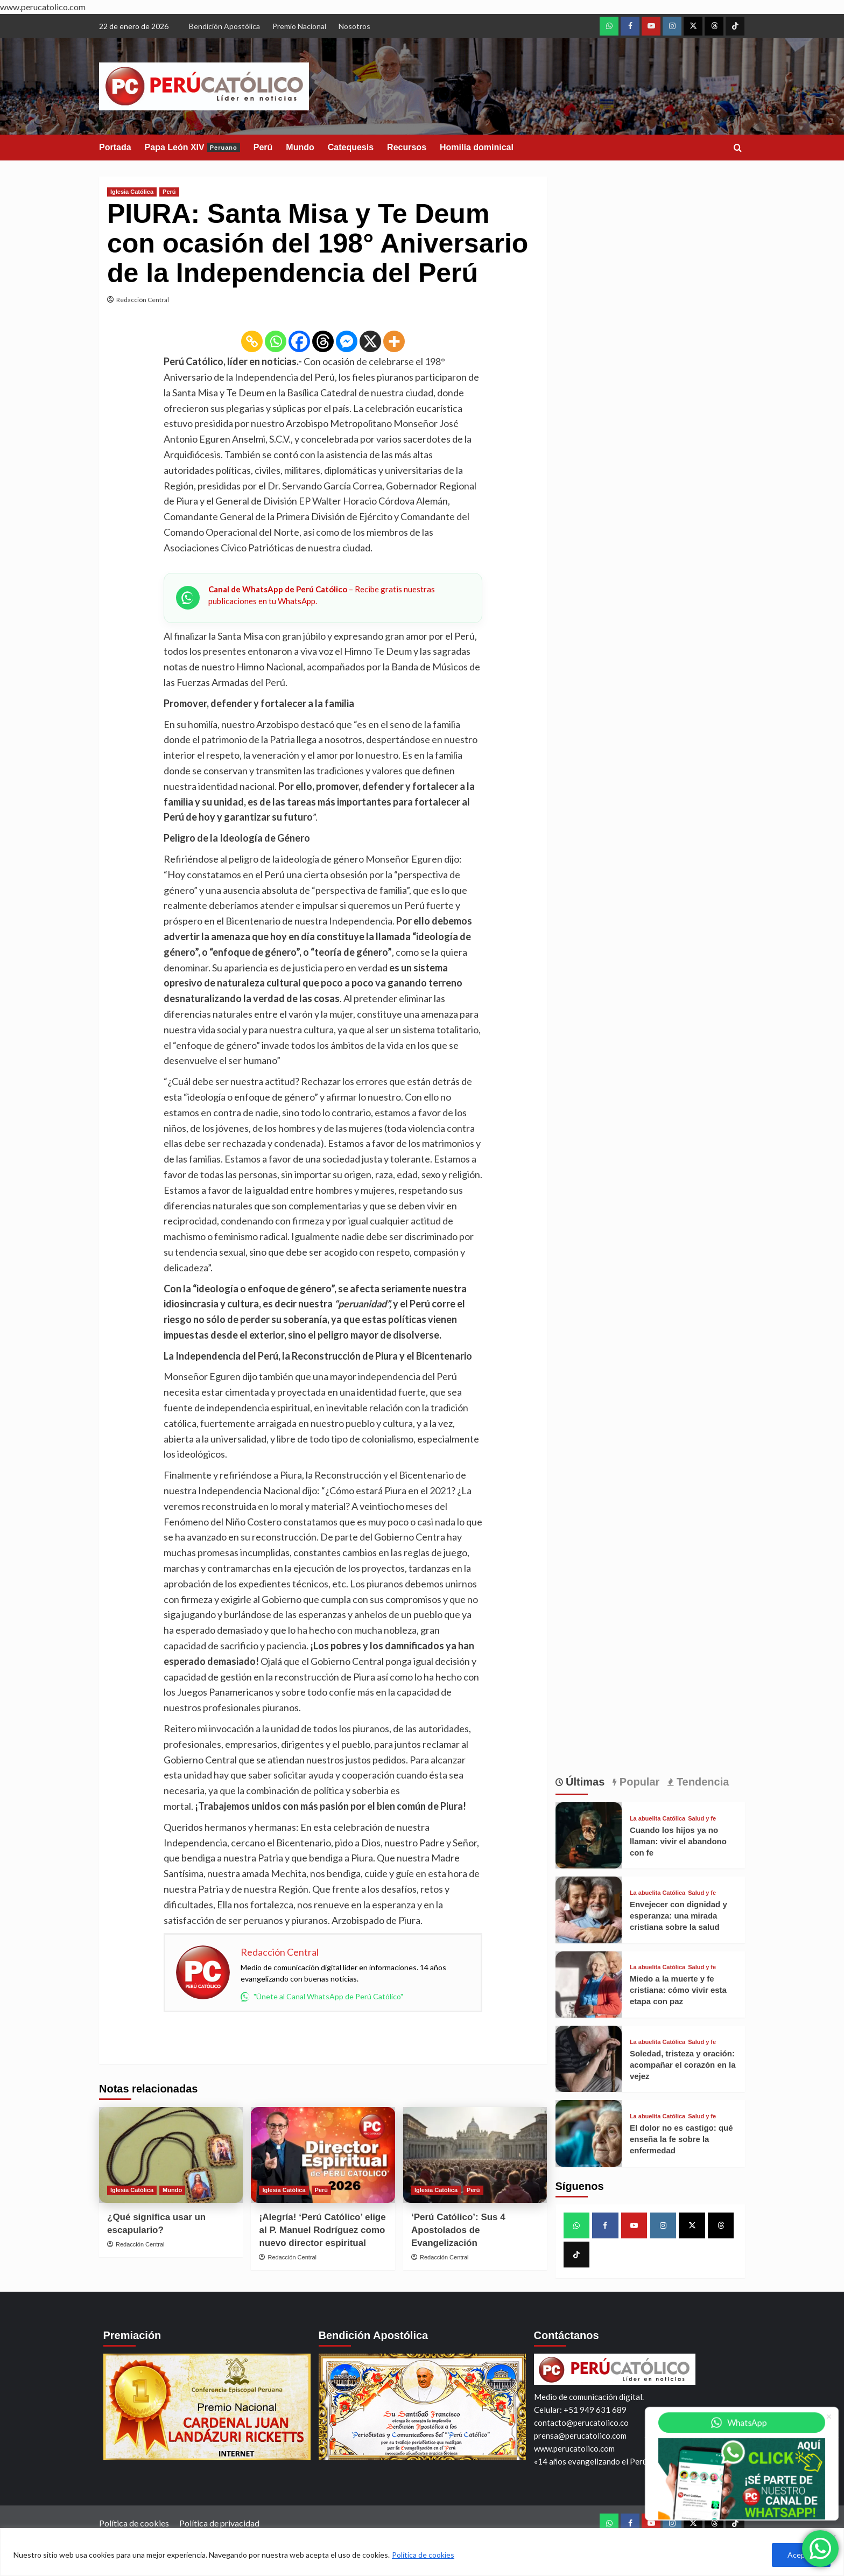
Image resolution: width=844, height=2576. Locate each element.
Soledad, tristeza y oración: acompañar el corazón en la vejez (683, 2065)
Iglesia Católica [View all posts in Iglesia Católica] (131, 191)
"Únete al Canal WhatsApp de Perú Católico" (322, 1996)
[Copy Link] (252, 341)
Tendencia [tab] (701, 1782)
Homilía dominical (477, 147)
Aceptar (801, 2554)
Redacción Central (142, 300)
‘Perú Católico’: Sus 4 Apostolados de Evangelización (458, 2230)
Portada (115, 147)
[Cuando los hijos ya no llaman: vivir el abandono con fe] (588, 1835)
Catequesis (351, 147)
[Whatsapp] (275, 341)
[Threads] (323, 341)
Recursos (406, 147)
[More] (394, 341)
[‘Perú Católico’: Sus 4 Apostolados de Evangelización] (475, 2155)
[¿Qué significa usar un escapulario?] (171, 2155)
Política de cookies (423, 2554)
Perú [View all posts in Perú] (169, 191)
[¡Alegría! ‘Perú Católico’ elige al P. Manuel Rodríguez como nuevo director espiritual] (323, 2155)
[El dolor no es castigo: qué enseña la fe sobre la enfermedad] (588, 2133)
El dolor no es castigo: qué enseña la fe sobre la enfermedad (681, 2139)
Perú (263, 147)
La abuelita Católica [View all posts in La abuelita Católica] (657, 1819)
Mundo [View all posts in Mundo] (172, 2190)
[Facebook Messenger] (346, 341)
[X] (370, 341)
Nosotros (354, 26)
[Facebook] (299, 341)
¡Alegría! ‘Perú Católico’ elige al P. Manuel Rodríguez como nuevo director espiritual (322, 2230)
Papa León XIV (192, 147)
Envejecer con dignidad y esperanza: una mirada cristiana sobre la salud (678, 1915)
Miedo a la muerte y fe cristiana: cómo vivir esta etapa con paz (678, 1990)
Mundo (300, 147)
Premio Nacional (299, 26)
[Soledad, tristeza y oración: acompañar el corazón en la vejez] (588, 2059)
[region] (422, 2552)
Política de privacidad (219, 2523)
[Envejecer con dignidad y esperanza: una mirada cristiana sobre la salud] (588, 1910)
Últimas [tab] (584, 1782)
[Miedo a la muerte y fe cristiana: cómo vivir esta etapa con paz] (588, 1984)
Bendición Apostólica (224, 26)
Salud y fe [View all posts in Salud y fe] (702, 1819)
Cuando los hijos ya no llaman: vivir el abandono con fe (678, 1841)
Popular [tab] (637, 1782)
